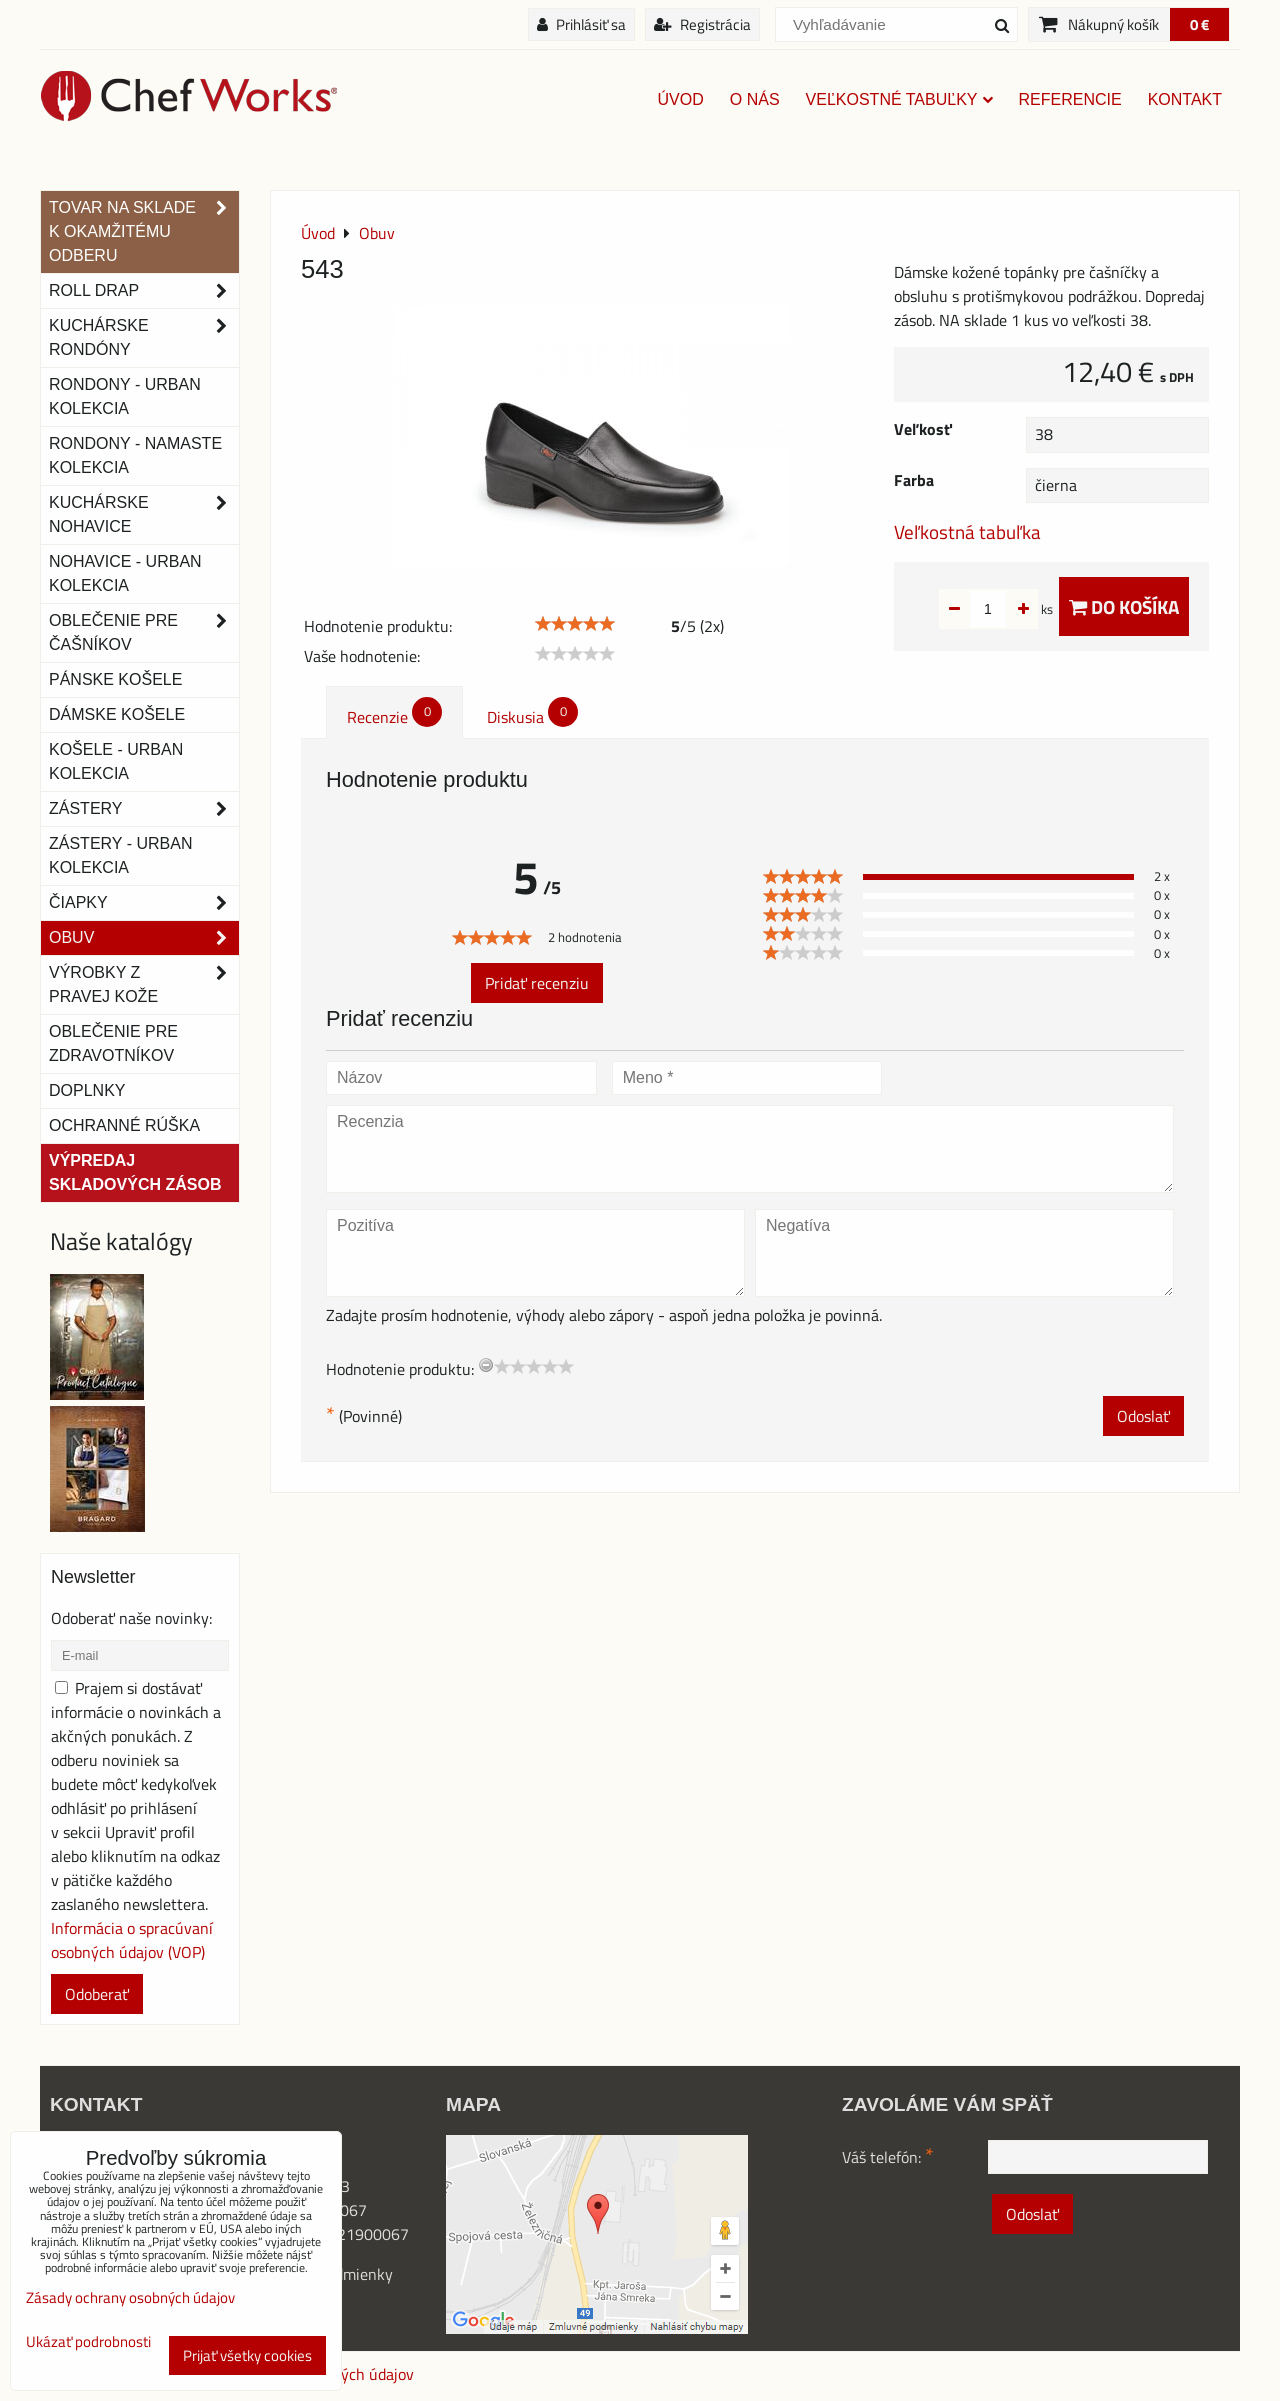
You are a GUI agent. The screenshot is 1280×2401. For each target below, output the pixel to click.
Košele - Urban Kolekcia (116, 761)
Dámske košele (117, 714)
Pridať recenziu (537, 983)
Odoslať (1143, 1416)
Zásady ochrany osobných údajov (130, 2297)
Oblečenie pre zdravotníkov (113, 1043)
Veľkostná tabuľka (967, 531)
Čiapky (144, 903)
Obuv (144, 938)
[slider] (575, 624)
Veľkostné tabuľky (899, 99)
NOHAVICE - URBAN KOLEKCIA (125, 573)
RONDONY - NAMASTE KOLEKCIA (135, 455)
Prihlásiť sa (581, 24)
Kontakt (1185, 99)
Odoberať (97, 1994)
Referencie (1070, 99)
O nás (755, 99)
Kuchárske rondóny (144, 338)
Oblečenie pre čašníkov (144, 633)
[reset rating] (486, 1365)
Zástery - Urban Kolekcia (120, 855)
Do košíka (1124, 606)
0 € (1199, 24)
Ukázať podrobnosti (88, 2342)
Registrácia (702, 24)
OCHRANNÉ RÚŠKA (124, 1125)
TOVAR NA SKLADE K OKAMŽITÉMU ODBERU (144, 232)
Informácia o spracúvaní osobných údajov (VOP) (132, 1940)
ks (1015, 609)
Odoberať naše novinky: (131, 1618)
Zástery (144, 809)
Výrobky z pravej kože (144, 985)
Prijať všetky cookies (247, 2355)
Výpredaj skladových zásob (135, 1172)
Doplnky (87, 1090)
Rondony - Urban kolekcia (125, 396)
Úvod (681, 99)
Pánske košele (115, 679)
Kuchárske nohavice (144, 515)
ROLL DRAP (144, 291)
